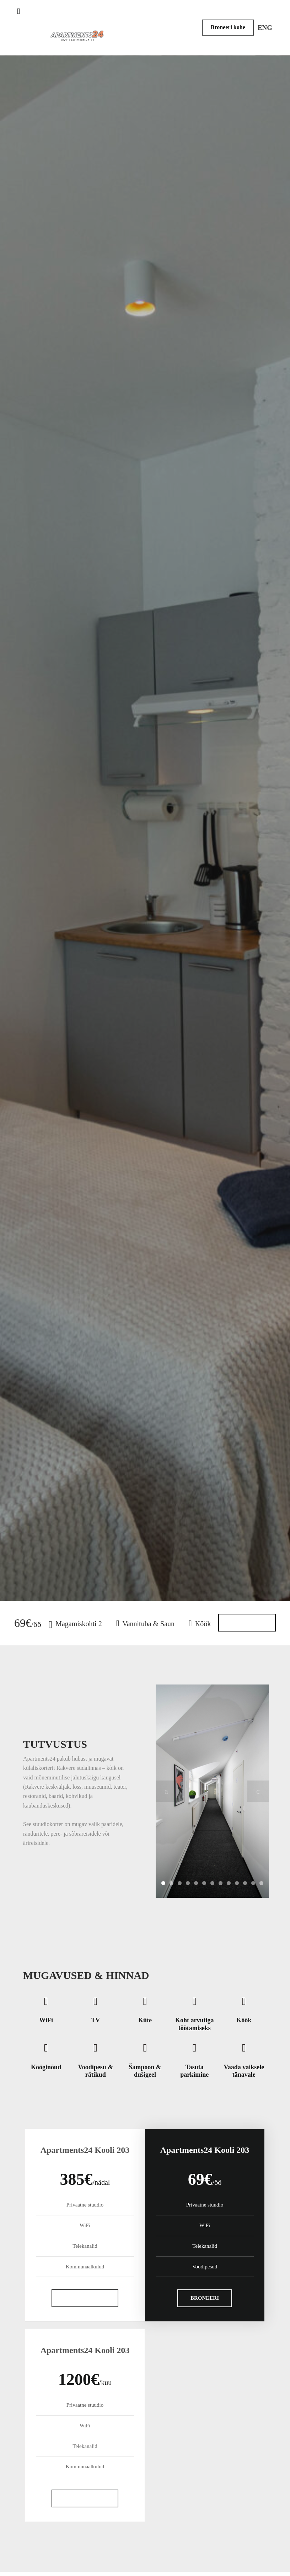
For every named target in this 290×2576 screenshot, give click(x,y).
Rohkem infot (247, 1623)
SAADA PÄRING (85, 2298)
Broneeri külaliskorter (145, 845)
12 (253, 1883)
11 (245, 1883)
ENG (265, 27)
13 (261, 1883)
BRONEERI (204, 2298)
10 (237, 1883)
